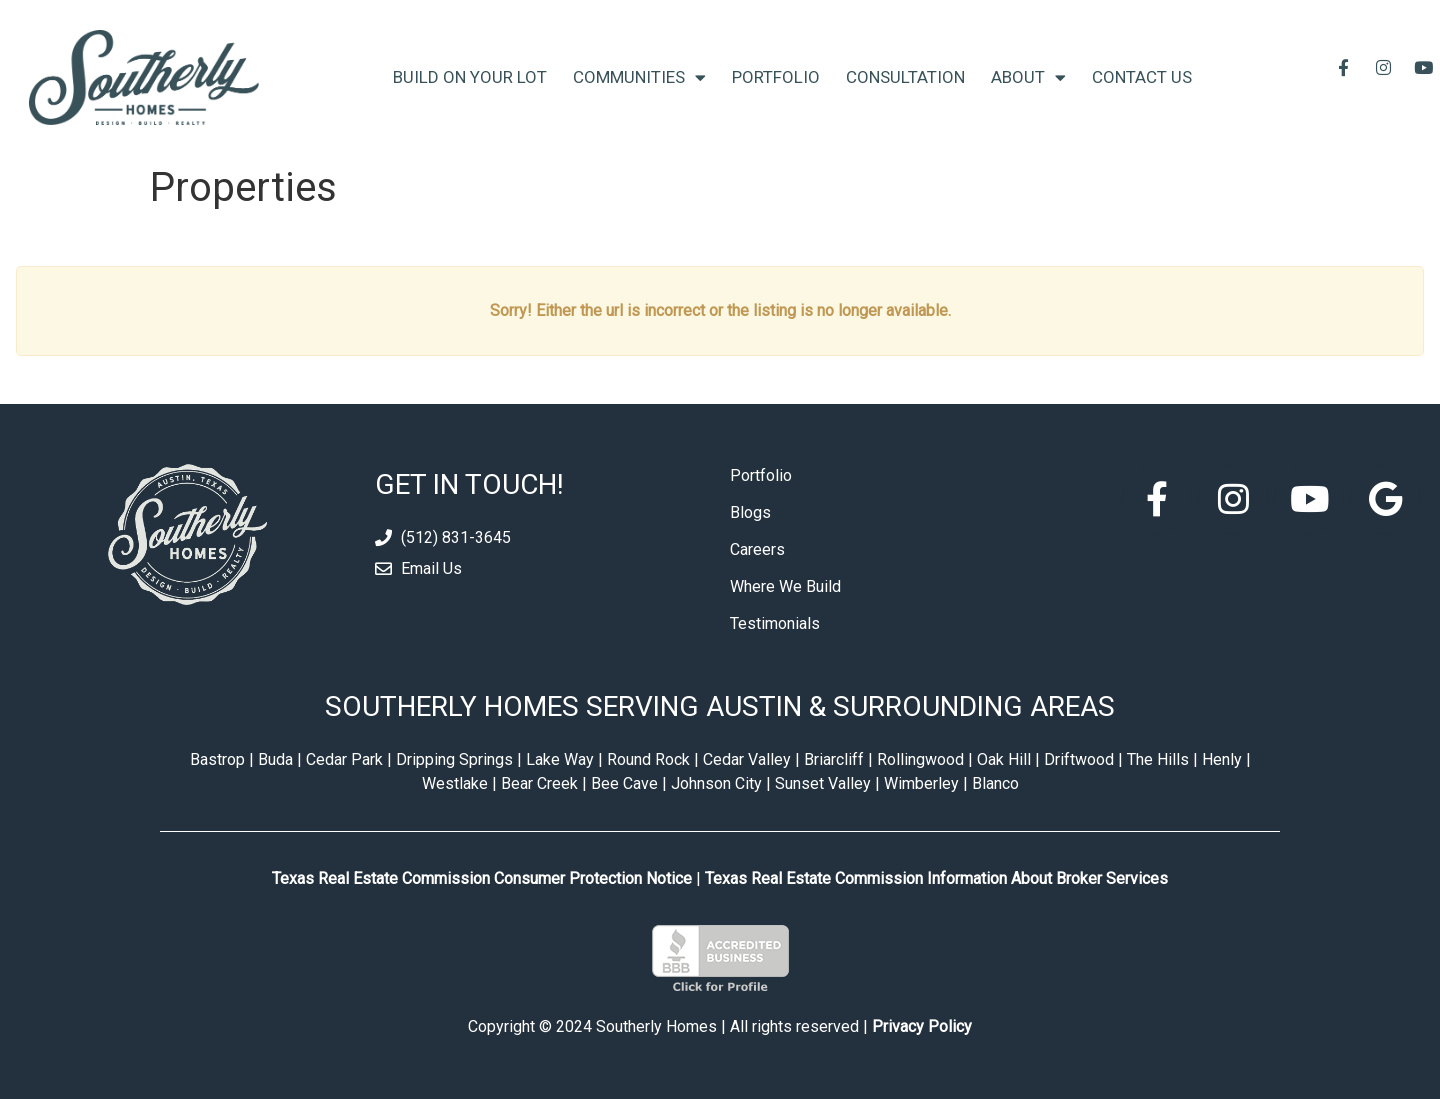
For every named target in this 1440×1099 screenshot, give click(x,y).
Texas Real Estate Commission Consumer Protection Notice (482, 878)
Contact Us (1142, 77)
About (1028, 77)
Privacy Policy (922, 1026)
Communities (639, 77)
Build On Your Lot (470, 77)
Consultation (905, 77)
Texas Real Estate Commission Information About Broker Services (936, 878)
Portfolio (776, 77)
